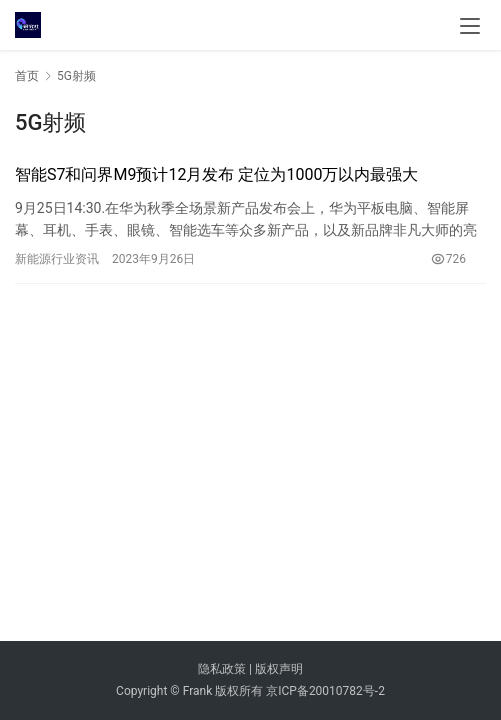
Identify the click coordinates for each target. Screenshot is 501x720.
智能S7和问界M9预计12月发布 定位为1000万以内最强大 (216, 174)
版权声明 (279, 669)
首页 (27, 76)
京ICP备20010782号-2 (325, 691)
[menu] (470, 26)
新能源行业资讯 (57, 259)
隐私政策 (222, 669)
